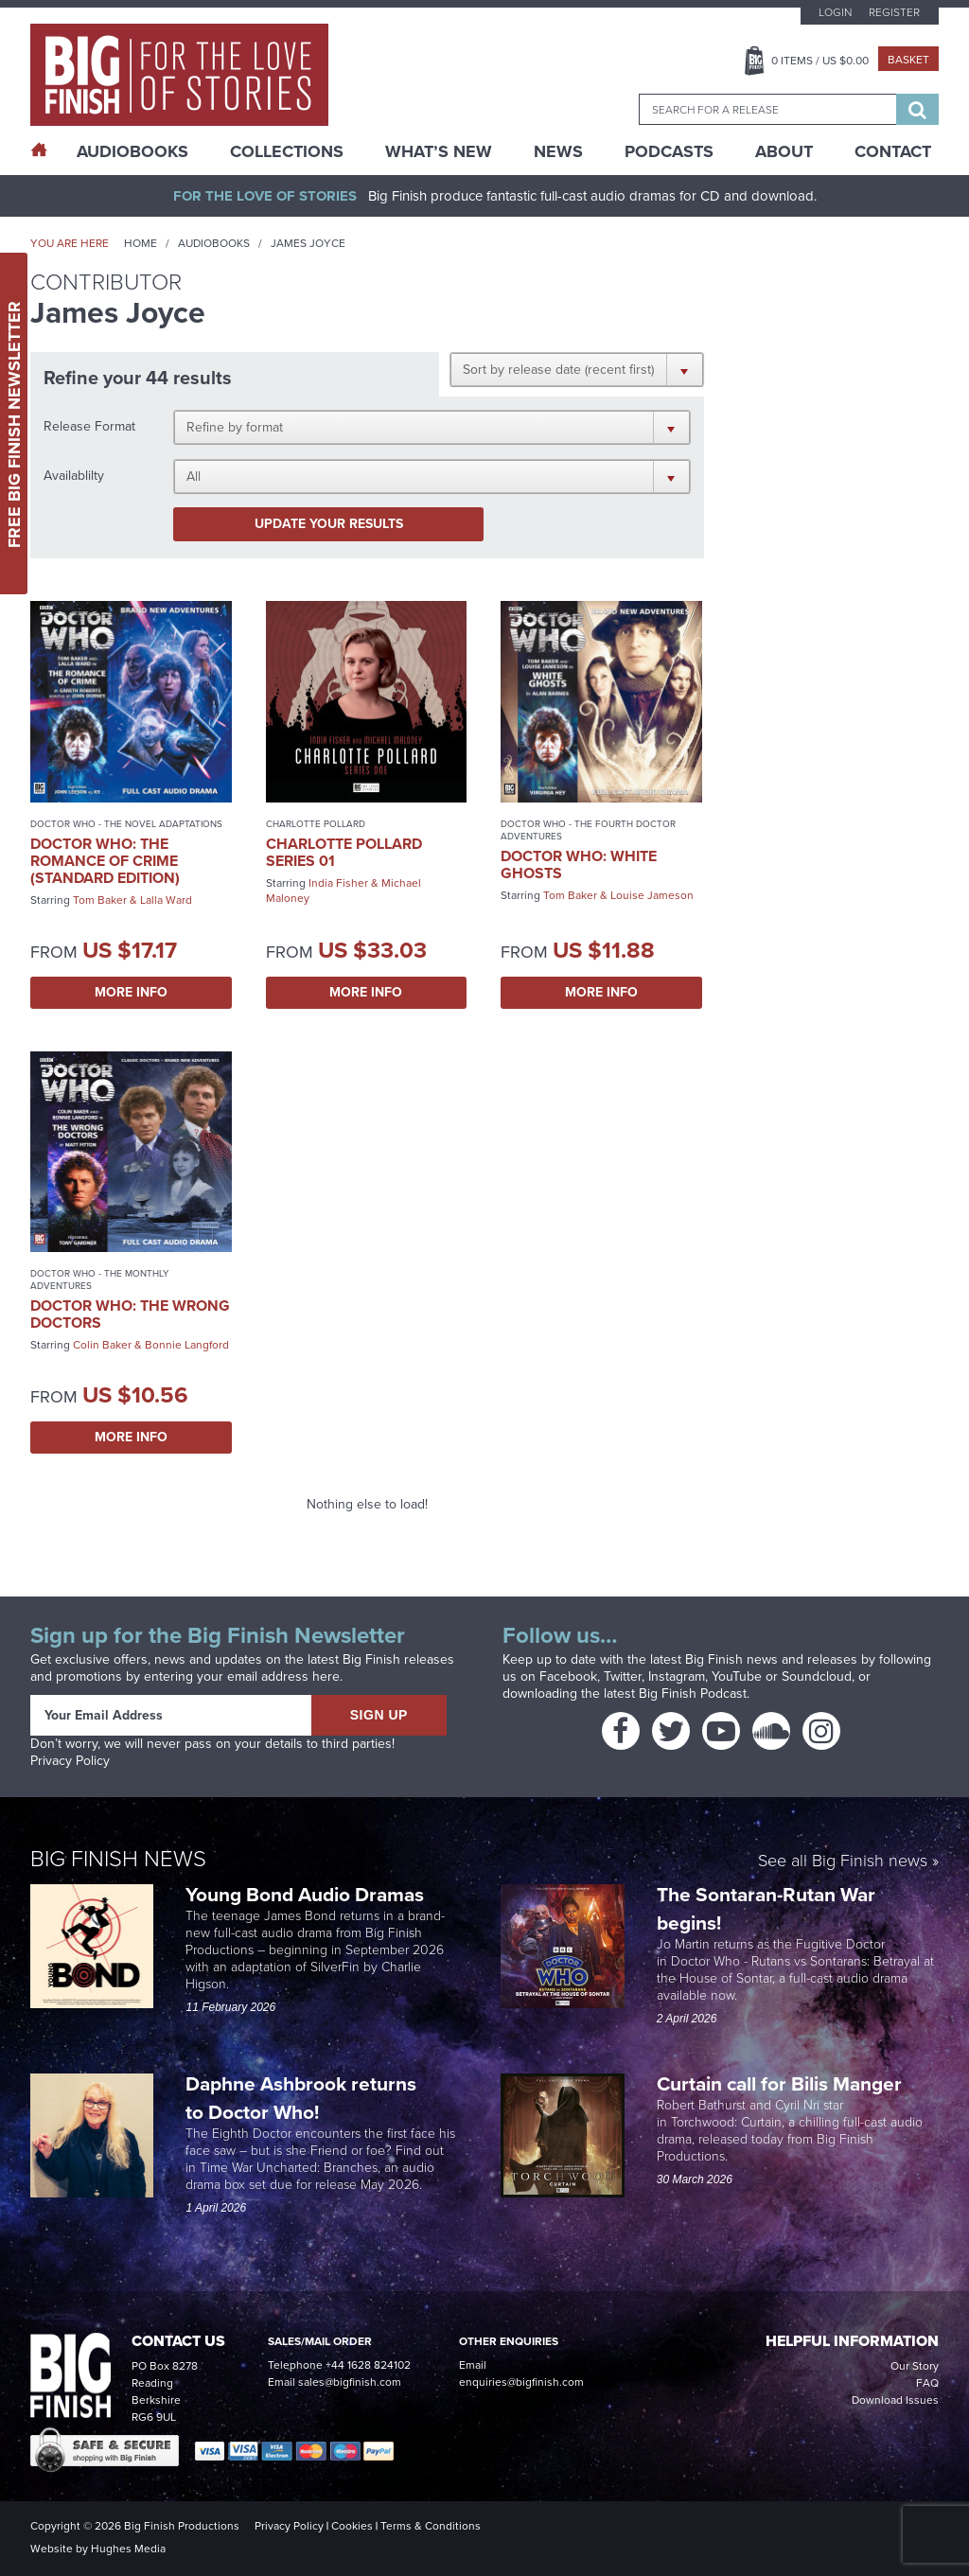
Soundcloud (817, 1676)
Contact (892, 151)
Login (835, 12)
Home (140, 243)
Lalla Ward (166, 900)
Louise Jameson (652, 895)
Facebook (568, 1676)
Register (894, 12)
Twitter (623, 1676)
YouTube (737, 1676)
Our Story (914, 2365)
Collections (287, 151)
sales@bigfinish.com (349, 2382)
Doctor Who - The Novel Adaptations (126, 824)
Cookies (352, 2525)
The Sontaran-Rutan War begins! (766, 1908)
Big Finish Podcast (693, 1693)
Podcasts (669, 151)
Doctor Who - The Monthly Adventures (99, 1279)
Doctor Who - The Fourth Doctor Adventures (588, 830)
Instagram (676, 1676)
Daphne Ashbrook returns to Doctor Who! (300, 2097)
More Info (131, 992)
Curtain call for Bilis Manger (782, 2083)
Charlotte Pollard (315, 824)
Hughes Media (128, 2548)
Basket (908, 59)
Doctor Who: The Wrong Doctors (130, 1314)
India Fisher (338, 882)
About (784, 151)
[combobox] (767, 109)
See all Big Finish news (842, 1862)
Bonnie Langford (187, 1344)
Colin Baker (102, 1344)
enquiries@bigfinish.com (521, 2382)
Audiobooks (214, 243)
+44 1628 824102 (368, 2364)
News (558, 151)
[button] (576, 369)
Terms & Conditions (430, 2525)
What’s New (438, 151)
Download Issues (895, 2399)
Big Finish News (118, 1859)
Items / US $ (820, 60)
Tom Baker (100, 900)
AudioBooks (132, 151)
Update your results (329, 524)
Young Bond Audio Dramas (307, 1894)
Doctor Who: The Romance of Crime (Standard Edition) (105, 861)
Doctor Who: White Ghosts (579, 864)
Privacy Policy (70, 1761)
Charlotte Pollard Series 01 (344, 852)
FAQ (927, 2382)
